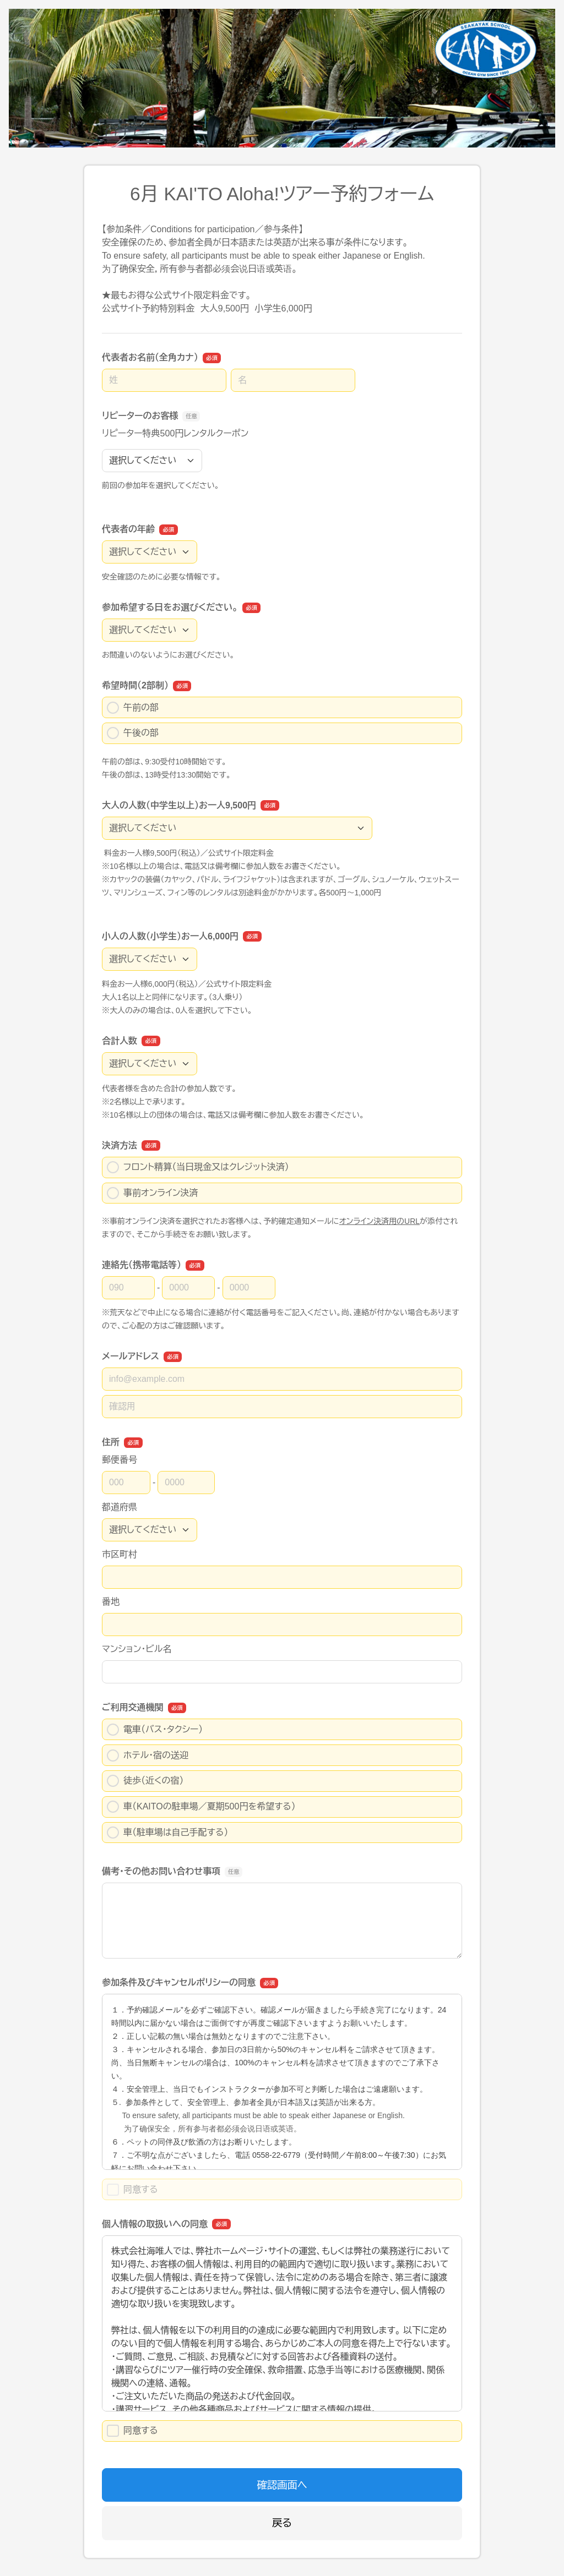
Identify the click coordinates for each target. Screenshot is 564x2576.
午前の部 (133, 708)
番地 (111, 1601)
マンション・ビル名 (136, 1649)
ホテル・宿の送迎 (147, 1755)
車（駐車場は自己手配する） (167, 1832)
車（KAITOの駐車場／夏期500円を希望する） (201, 1807)
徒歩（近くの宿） (145, 1781)
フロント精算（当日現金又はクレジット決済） (198, 1167)
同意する (132, 2431)
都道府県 (119, 1507)
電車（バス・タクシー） (155, 1730)
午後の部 (133, 733)
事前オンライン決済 (152, 1193)
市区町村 (119, 1554)
